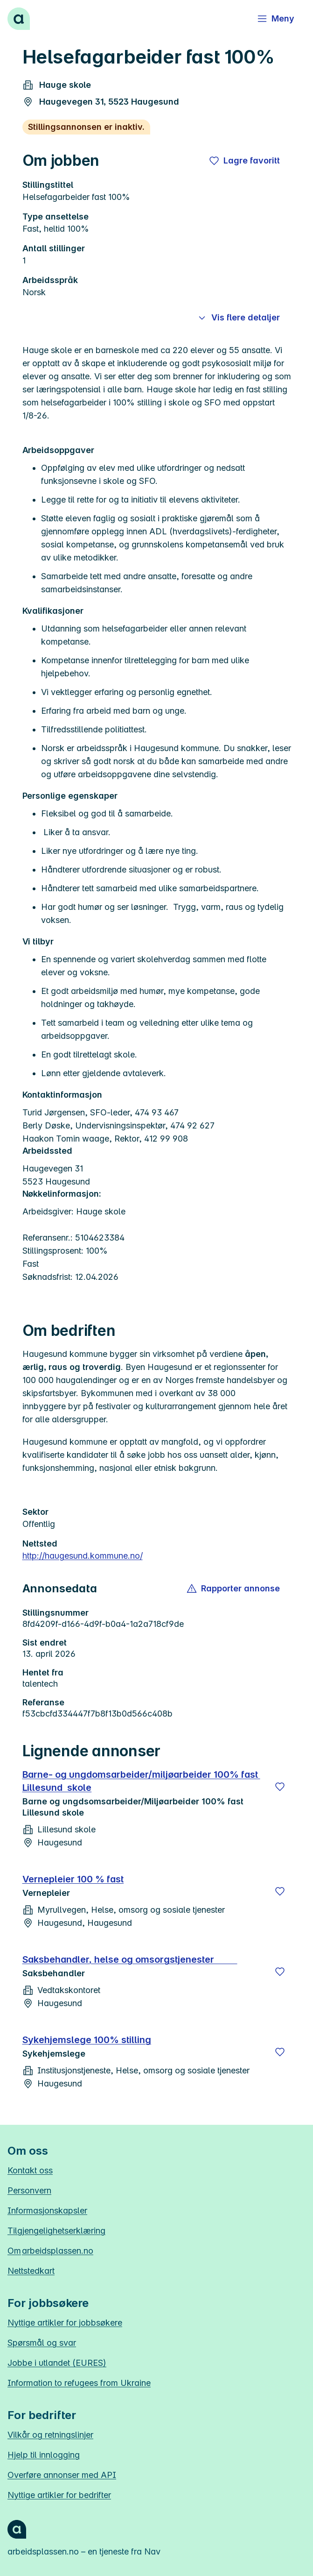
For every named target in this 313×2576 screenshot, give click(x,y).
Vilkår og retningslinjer (50, 2435)
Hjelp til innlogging (43, 2455)
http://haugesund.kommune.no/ (82, 1556)
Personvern (29, 2190)
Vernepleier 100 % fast (73, 1879)
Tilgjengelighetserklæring (56, 2230)
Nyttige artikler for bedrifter (59, 2495)
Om (50, 2250)
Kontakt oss (30, 2170)
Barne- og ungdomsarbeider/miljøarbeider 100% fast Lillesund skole (141, 1781)
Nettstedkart (31, 2271)
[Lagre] (280, 1786)
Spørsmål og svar (41, 2343)
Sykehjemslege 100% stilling (86, 2039)
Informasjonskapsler (47, 2210)
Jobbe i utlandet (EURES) (56, 2363)
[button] (234, 1588)
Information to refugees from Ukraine (79, 2383)
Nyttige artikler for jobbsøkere (64, 2323)
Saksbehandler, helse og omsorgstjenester (129, 1959)
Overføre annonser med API (61, 2475)
